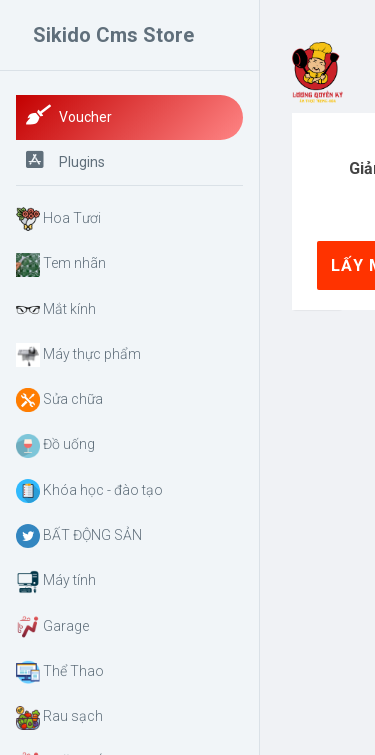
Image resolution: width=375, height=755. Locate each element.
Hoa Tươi (58, 219)
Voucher (69, 115)
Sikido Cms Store (113, 35)
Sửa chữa (59, 400)
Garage (52, 627)
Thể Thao (60, 672)
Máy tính (56, 582)
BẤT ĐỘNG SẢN (79, 536)
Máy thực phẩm (78, 355)
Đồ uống (55, 446)
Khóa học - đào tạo (89, 491)
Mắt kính (56, 310)
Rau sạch (59, 718)
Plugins (65, 160)
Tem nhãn (61, 265)
